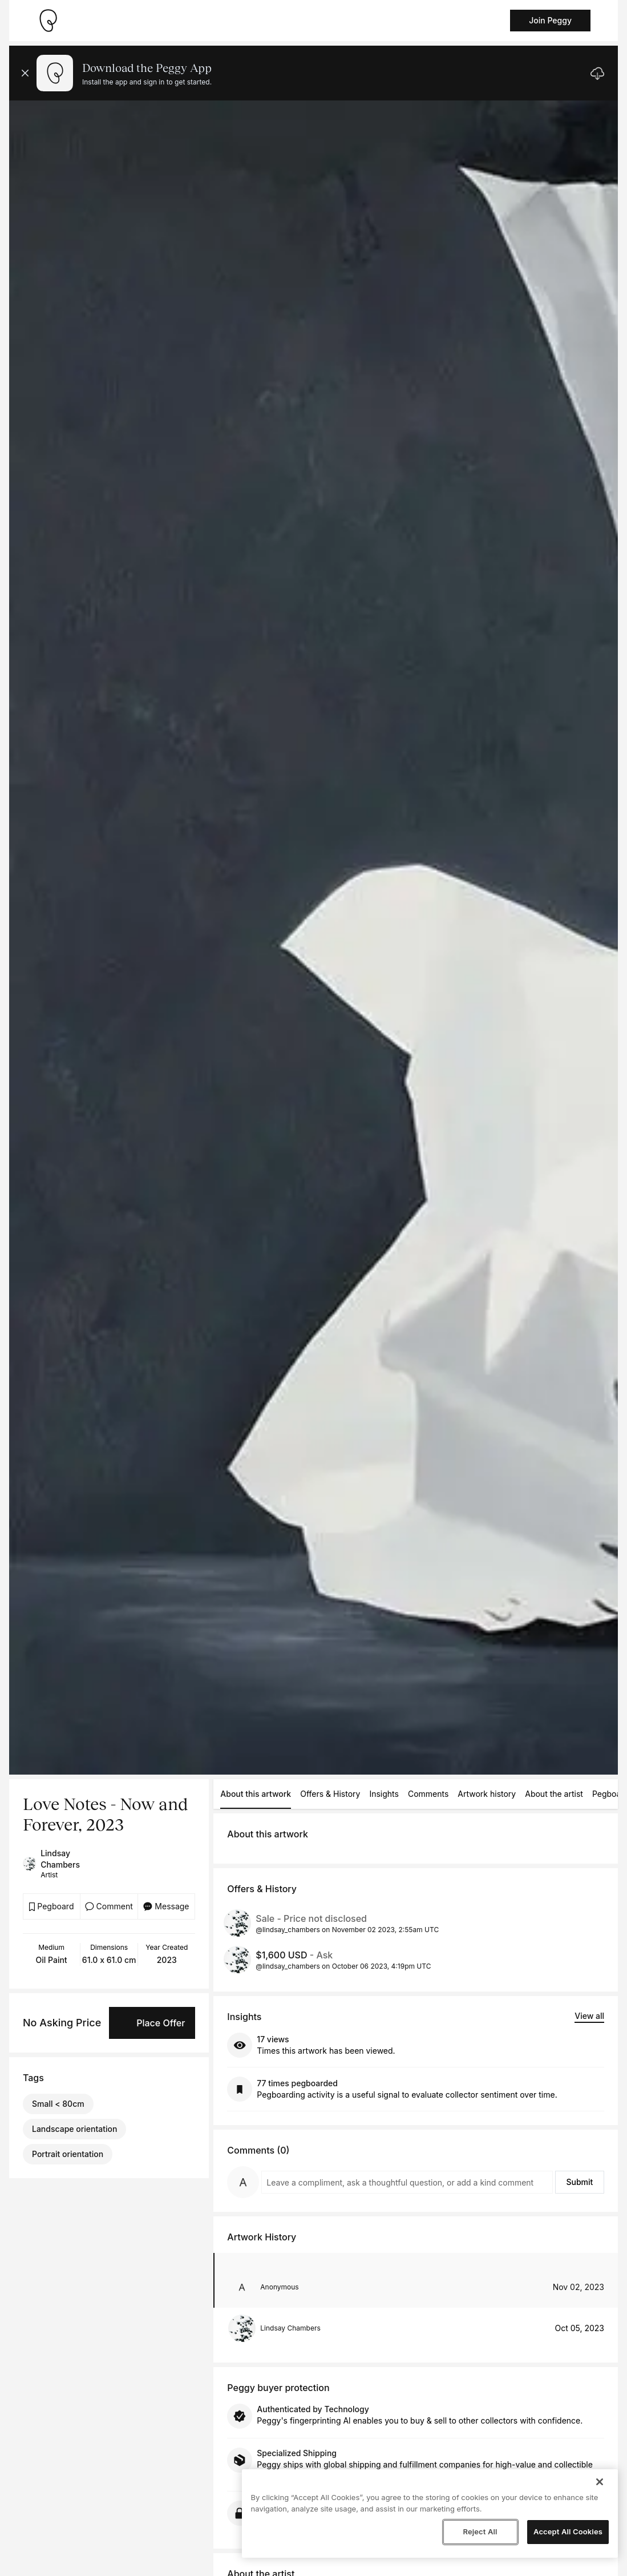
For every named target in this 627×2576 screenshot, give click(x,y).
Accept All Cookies (567, 2531)
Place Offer (160, 2023)
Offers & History (330, 1794)
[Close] (599, 2481)
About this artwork (255, 1794)
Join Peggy (550, 20)
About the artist (554, 1794)
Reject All (480, 2531)
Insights (384, 1794)
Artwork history (487, 1794)
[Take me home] (48, 20)
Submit (579, 2182)
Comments (428, 1794)
